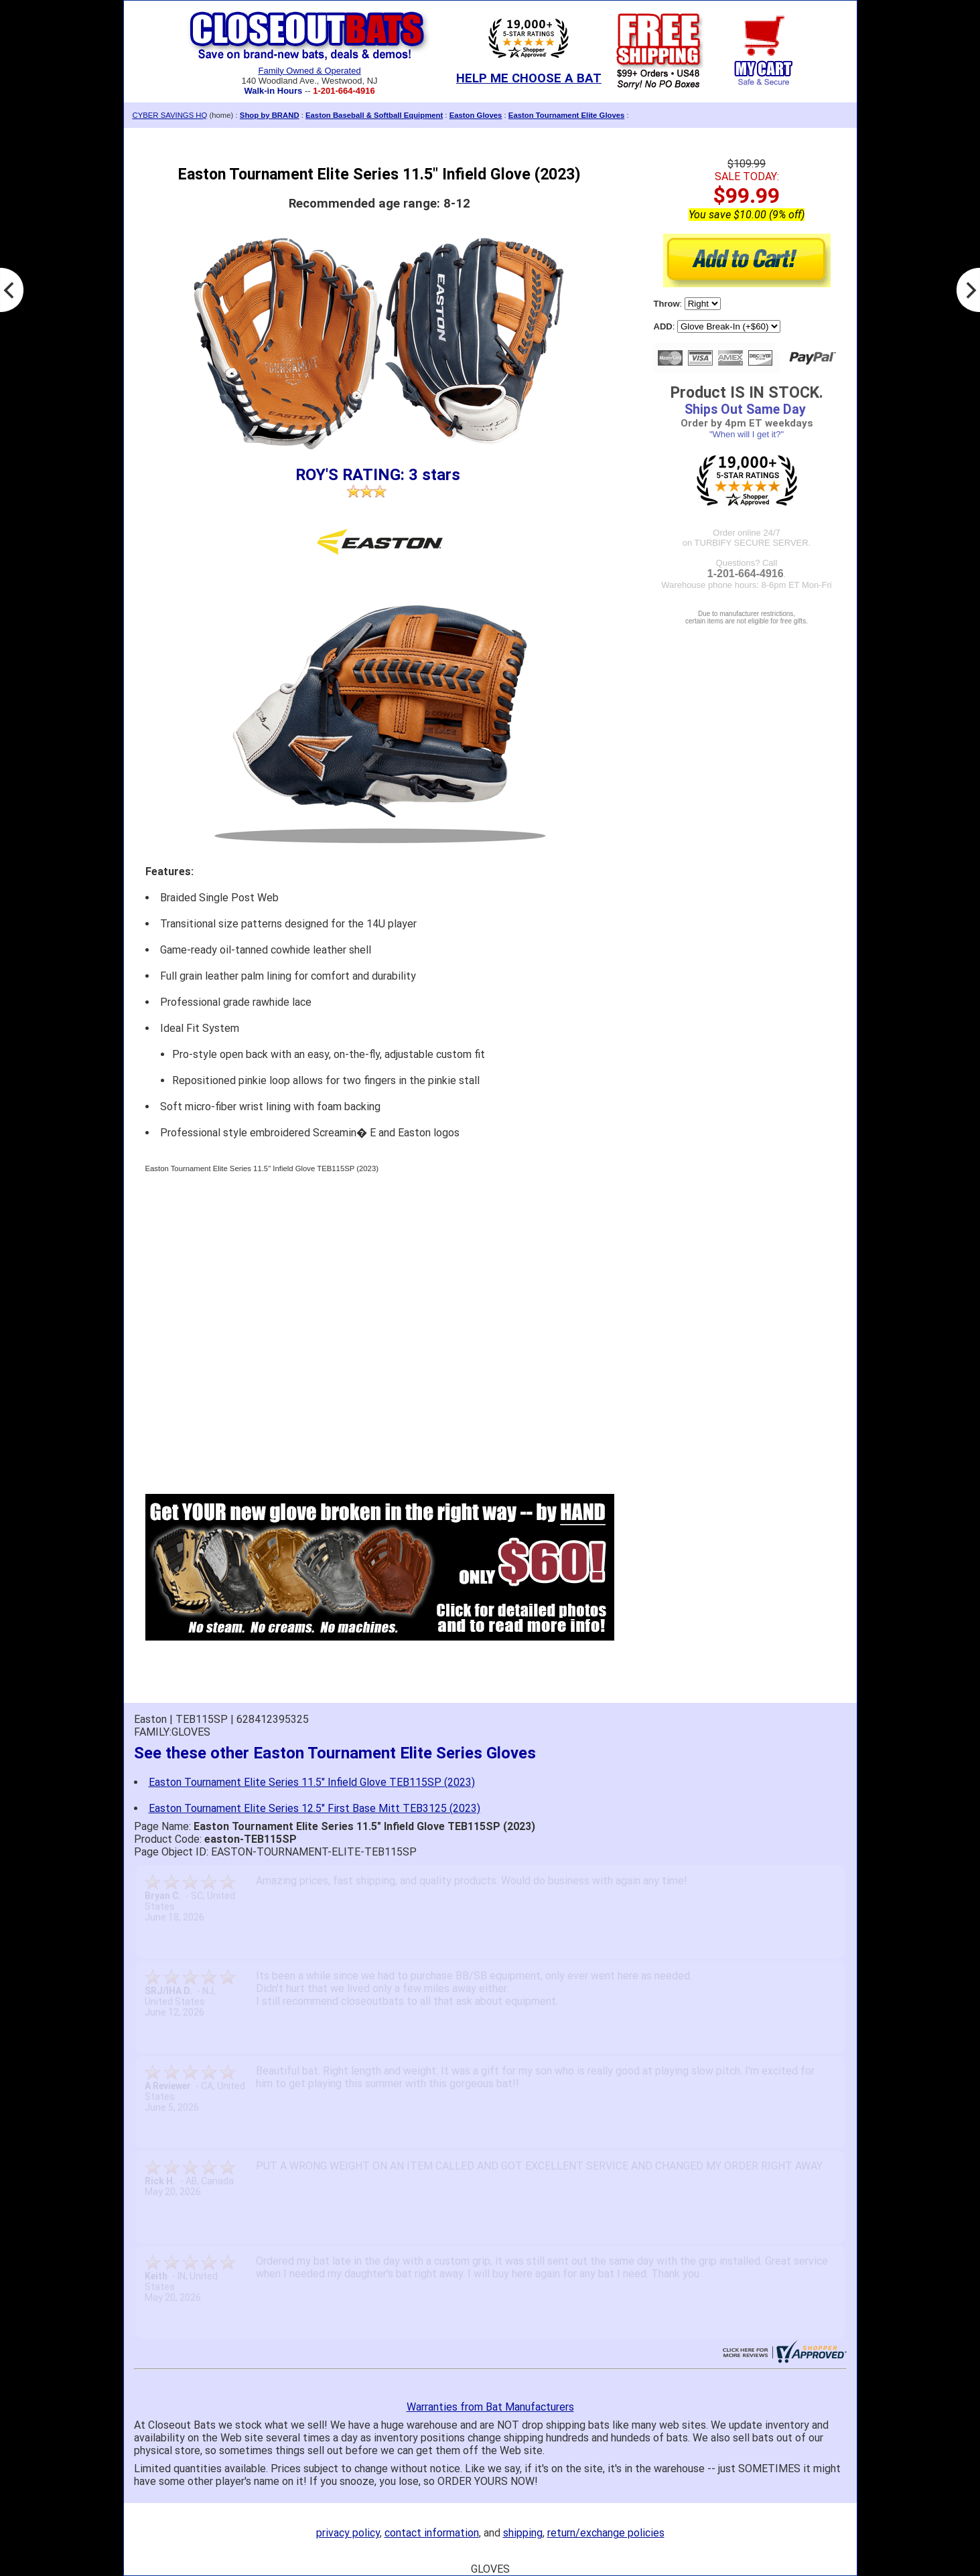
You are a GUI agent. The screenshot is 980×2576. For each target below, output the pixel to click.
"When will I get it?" (746, 434)
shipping (523, 2532)
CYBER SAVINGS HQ (170, 115)
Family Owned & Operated (309, 71)
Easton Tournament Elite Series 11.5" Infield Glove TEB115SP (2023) (312, 1782)
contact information (431, 2532)
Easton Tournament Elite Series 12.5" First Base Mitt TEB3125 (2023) (314, 1808)
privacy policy (348, 2532)
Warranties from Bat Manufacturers (490, 2407)
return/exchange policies (605, 2532)
